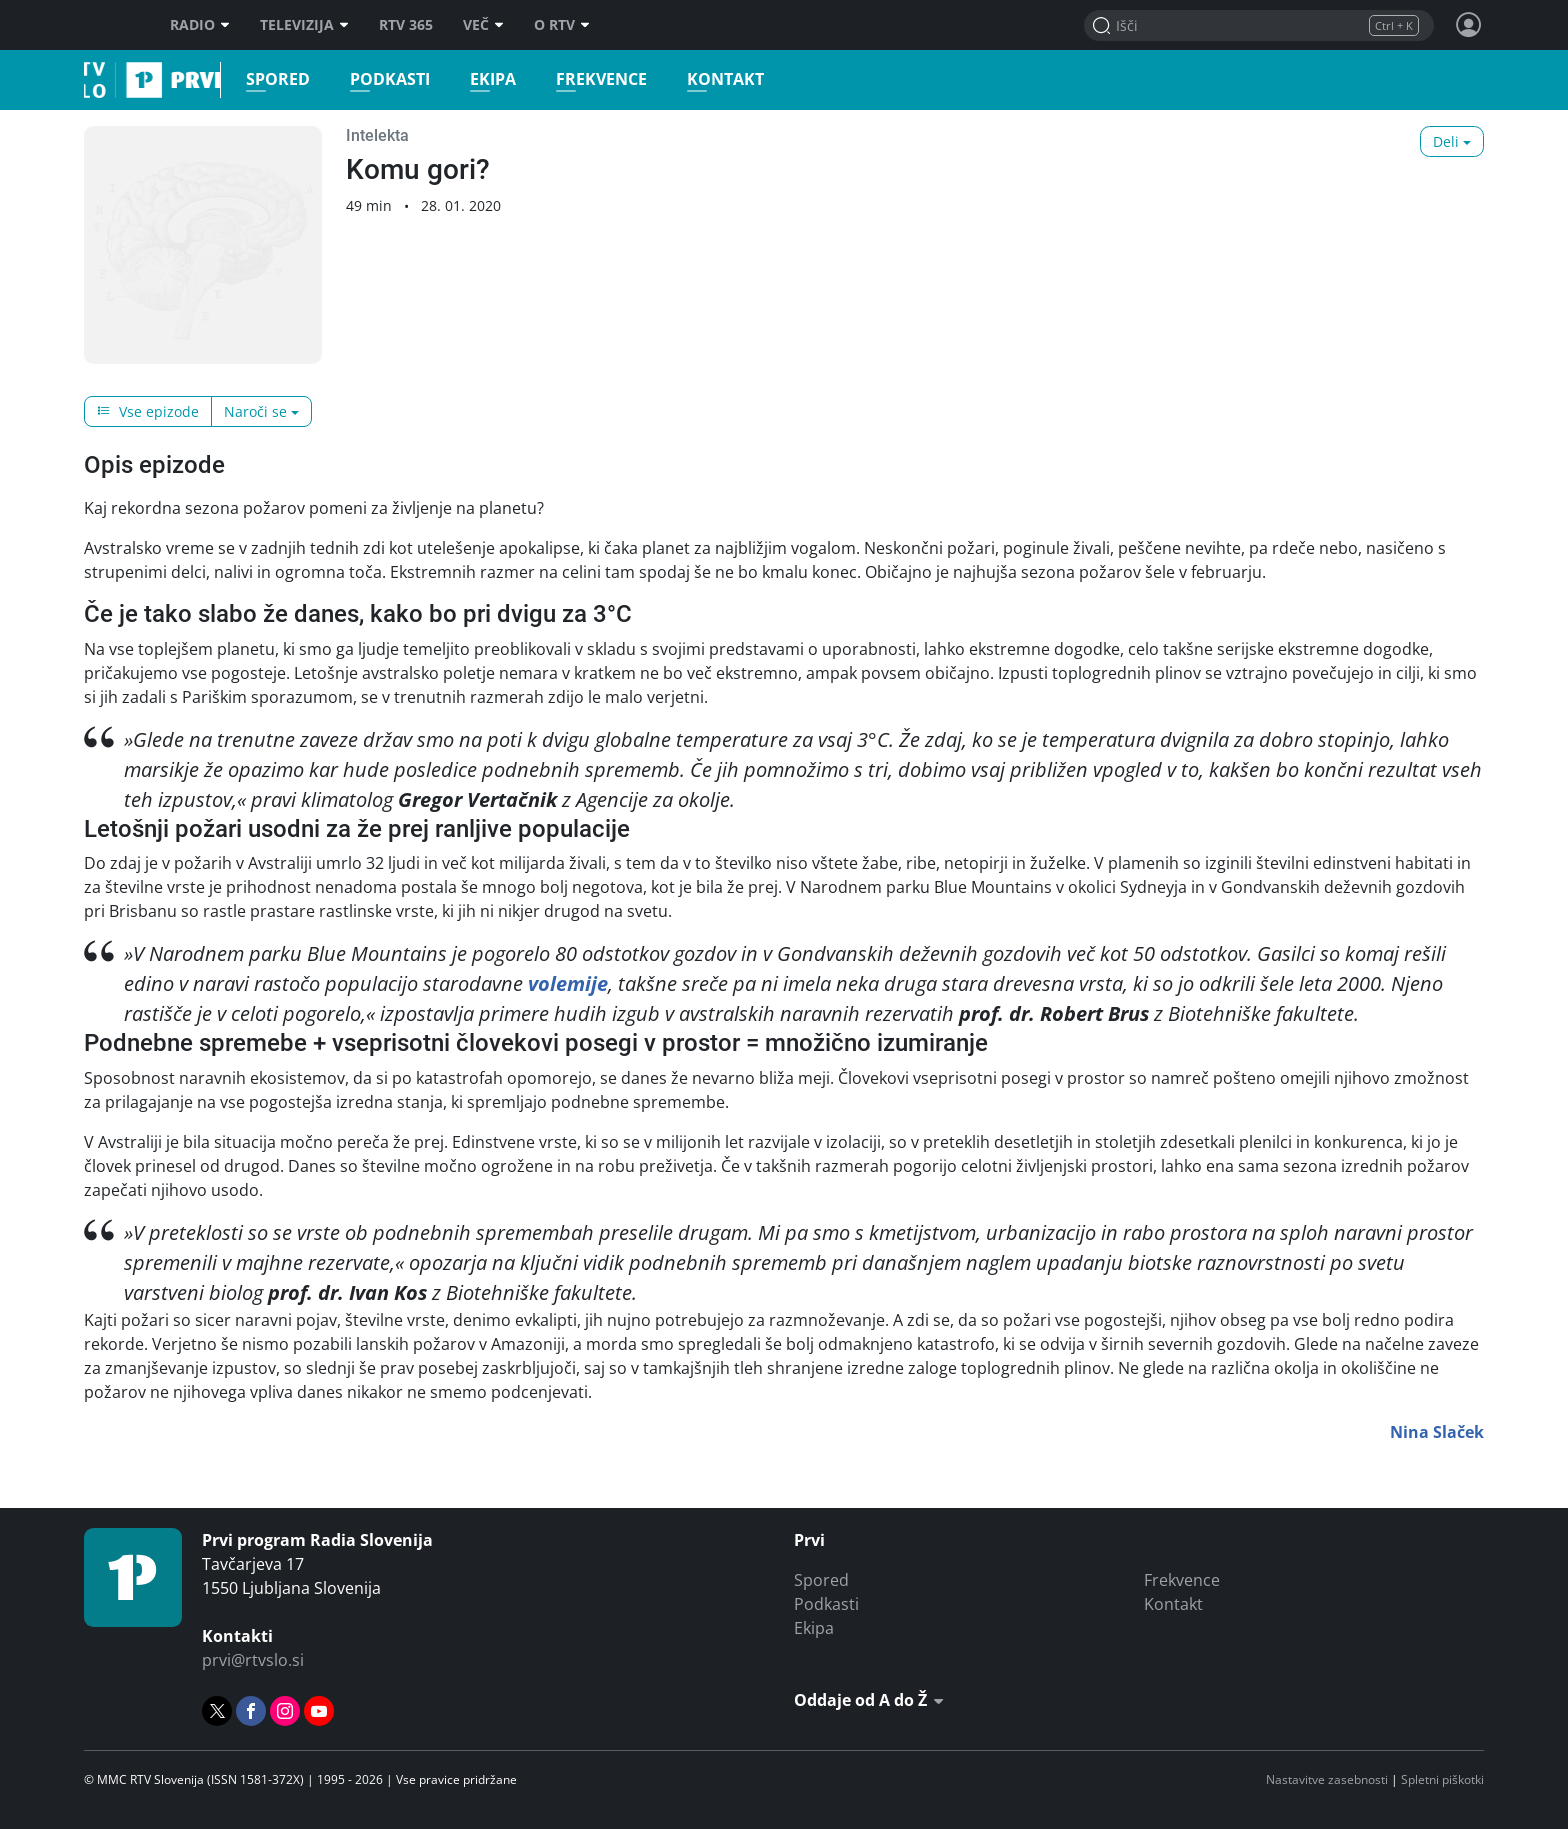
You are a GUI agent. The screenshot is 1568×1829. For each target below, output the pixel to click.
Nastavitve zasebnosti (1327, 1779)
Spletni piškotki (1442, 1779)
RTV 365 (406, 25)
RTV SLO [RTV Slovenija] (109, 25)
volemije (568, 983)
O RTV (562, 25)
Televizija (304, 25)
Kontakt (712, 79)
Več (483, 25)
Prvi (90, 80)
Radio (200, 25)
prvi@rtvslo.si (253, 1660)
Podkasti (377, 79)
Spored (265, 79)
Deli (1446, 141)
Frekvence (588, 79)
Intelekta (377, 135)
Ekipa (480, 79)
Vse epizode (148, 411)
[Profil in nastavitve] (1469, 25)
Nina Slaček (1437, 1432)
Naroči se (255, 411)
